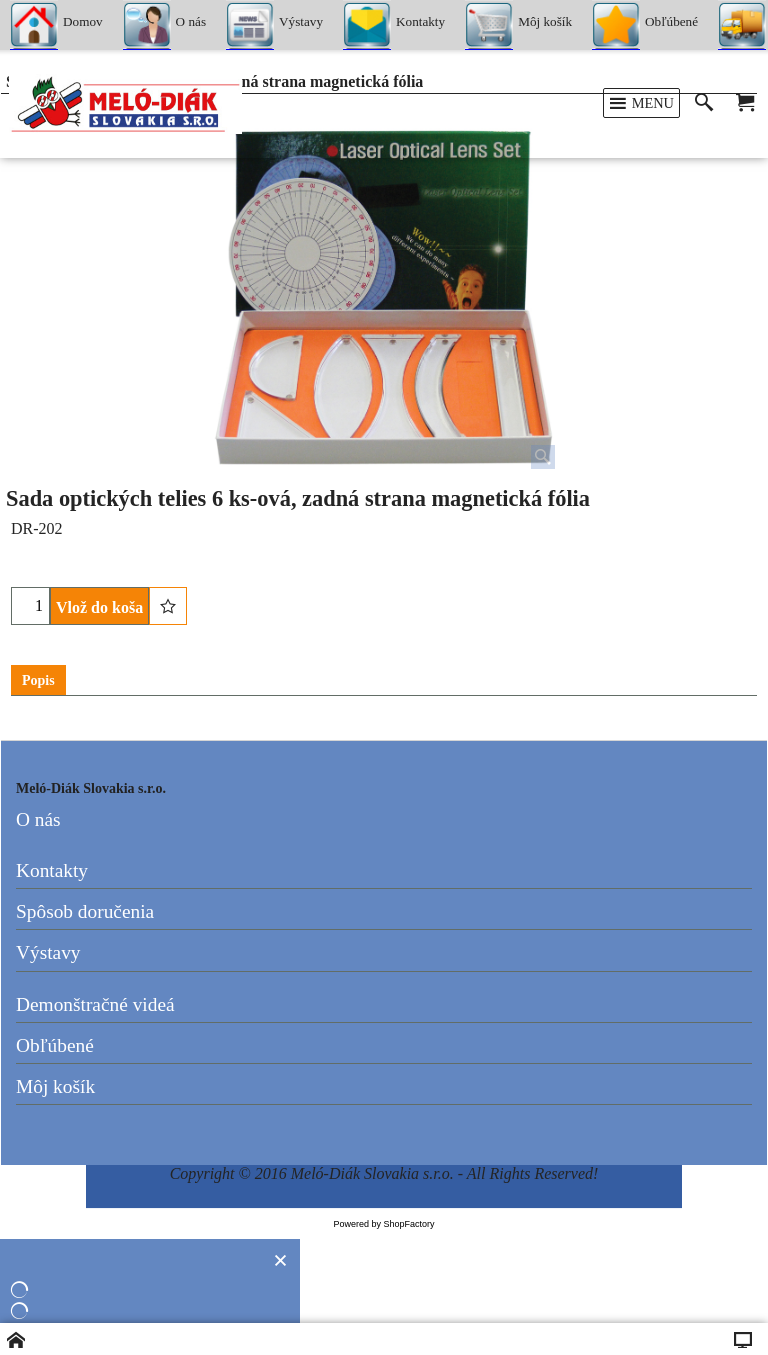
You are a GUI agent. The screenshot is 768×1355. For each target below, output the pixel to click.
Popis (38, 680)
